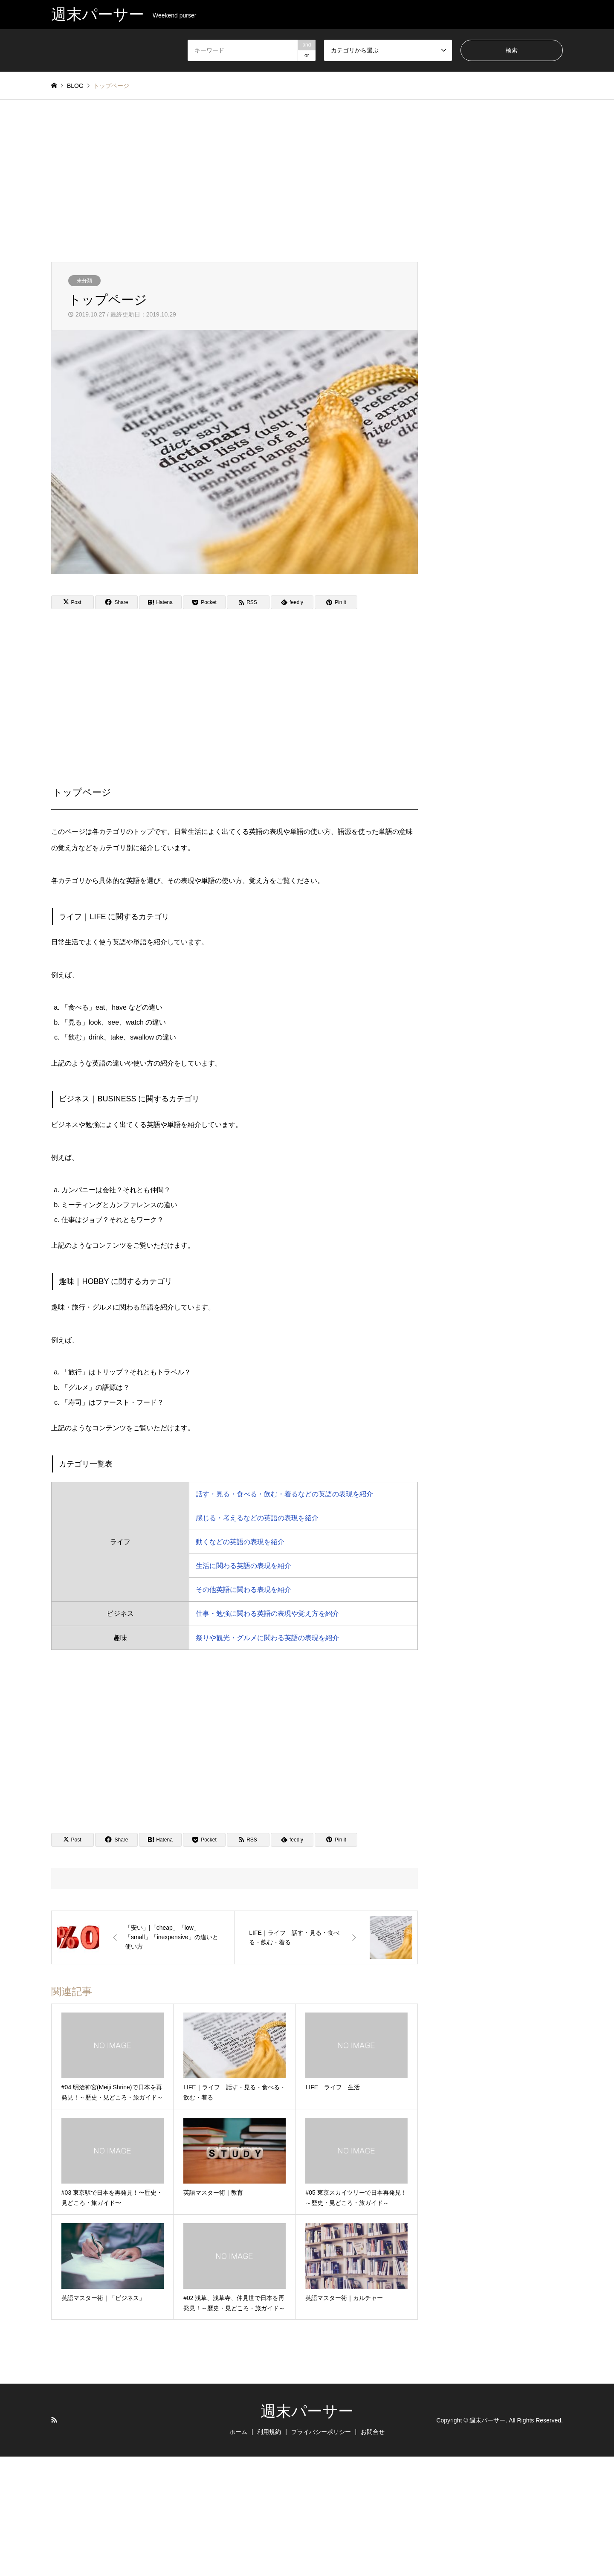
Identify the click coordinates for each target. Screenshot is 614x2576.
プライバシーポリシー (321, 2431)
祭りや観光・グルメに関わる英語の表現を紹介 (267, 1637)
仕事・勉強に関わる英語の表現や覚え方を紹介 (267, 1613)
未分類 (84, 281)
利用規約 (269, 2431)
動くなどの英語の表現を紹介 (240, 1541)
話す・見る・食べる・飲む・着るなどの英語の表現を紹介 (284, 1494)
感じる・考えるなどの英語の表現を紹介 (257, 1518)
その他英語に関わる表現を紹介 (243, 1589)
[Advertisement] (307, 181)
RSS (54, 2420)
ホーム (238, 2431)
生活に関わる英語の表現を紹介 (243, 1565)
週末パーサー (307, 2411)
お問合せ (373, 2431)
